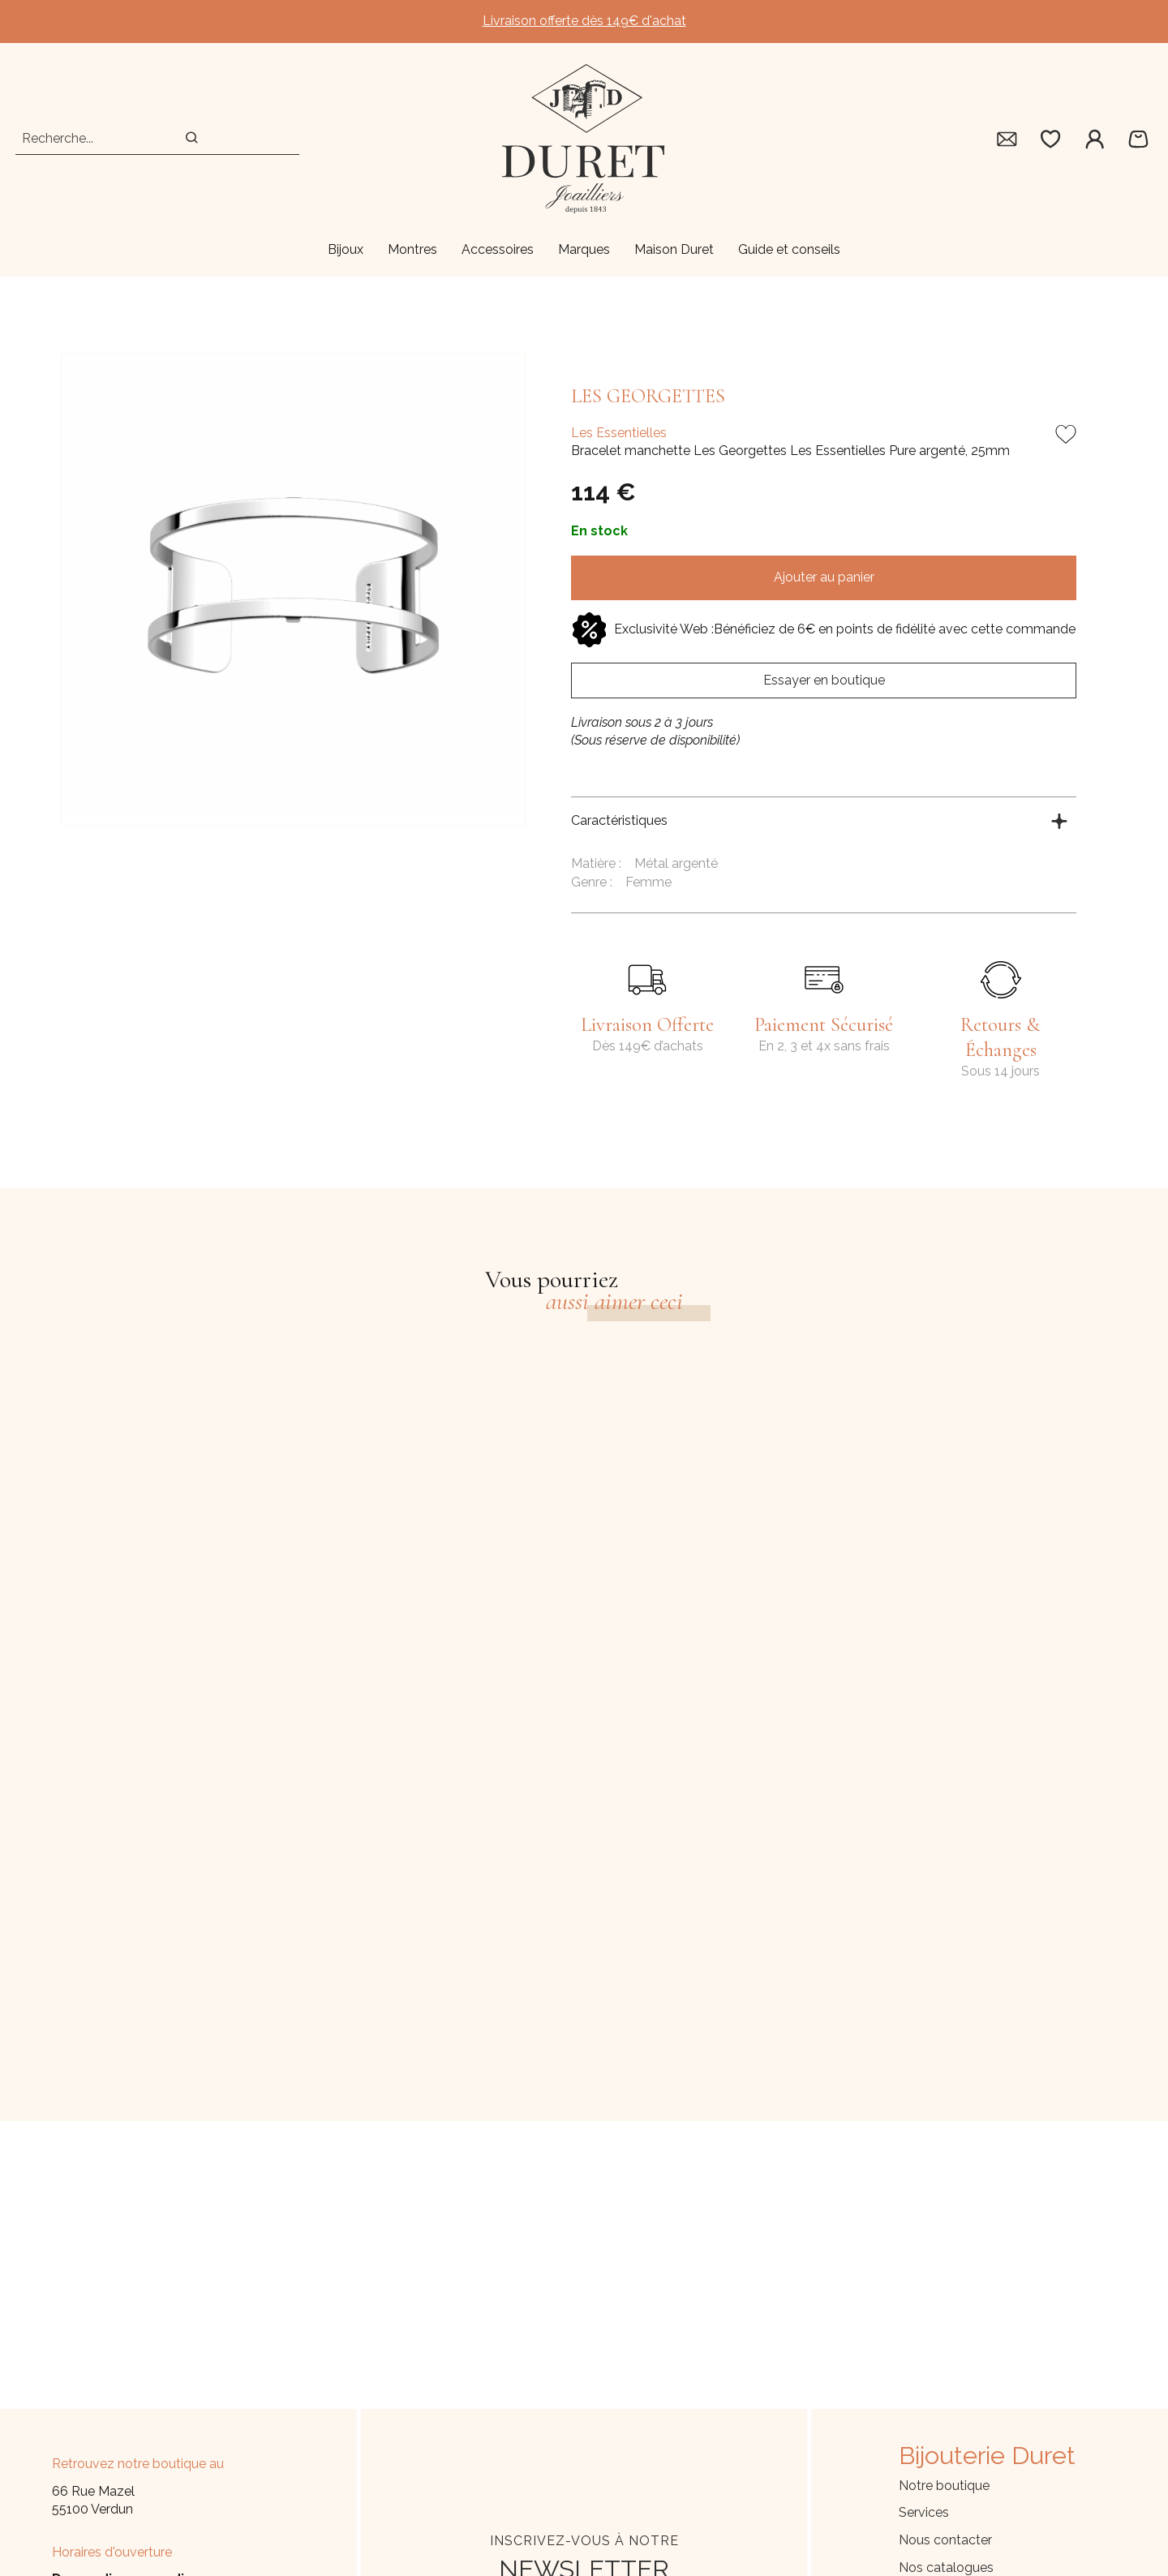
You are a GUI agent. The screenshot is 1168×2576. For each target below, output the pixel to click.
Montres (412, 249)
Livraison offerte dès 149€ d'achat (584, 20)
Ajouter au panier (824, 577)
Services (924, 2512)
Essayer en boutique (824, 680)
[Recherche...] (86, 138)
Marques (584, 249)
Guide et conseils (789, 249)
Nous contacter (945, 2540)
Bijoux (345, 249)
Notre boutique (944, 2485)
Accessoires (498, 249)
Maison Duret (674, 249)
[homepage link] (583, 139)
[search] (192, 139)
